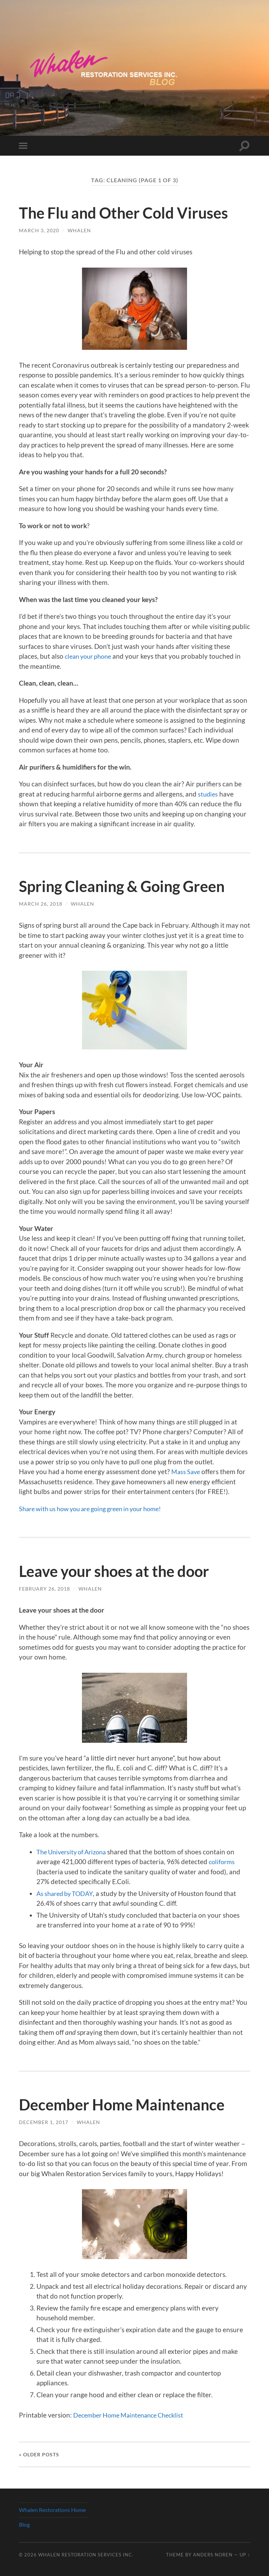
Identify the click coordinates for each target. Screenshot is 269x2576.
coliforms (222, 1861)
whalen (79, 230)
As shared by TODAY (66, 1893)
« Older (39, 2454)
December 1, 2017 (43, 2122)
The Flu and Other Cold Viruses (129, 212)
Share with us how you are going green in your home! (98, 1509)
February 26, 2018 (44, 1589)
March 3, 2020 (39, 230)
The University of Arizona (74, 1852)
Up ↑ (245, 2554)
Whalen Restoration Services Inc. (85, 2554)
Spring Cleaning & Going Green (127, 886)
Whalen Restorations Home (52, 2509)
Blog (24, 2524)
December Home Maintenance (126, 2104)
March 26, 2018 (40, 904)
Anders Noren (213, 2554)
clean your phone (90, 656)
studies (208, 794)
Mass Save (186, 1471)
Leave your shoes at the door (119, 1571)
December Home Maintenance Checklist (132, 2415)
